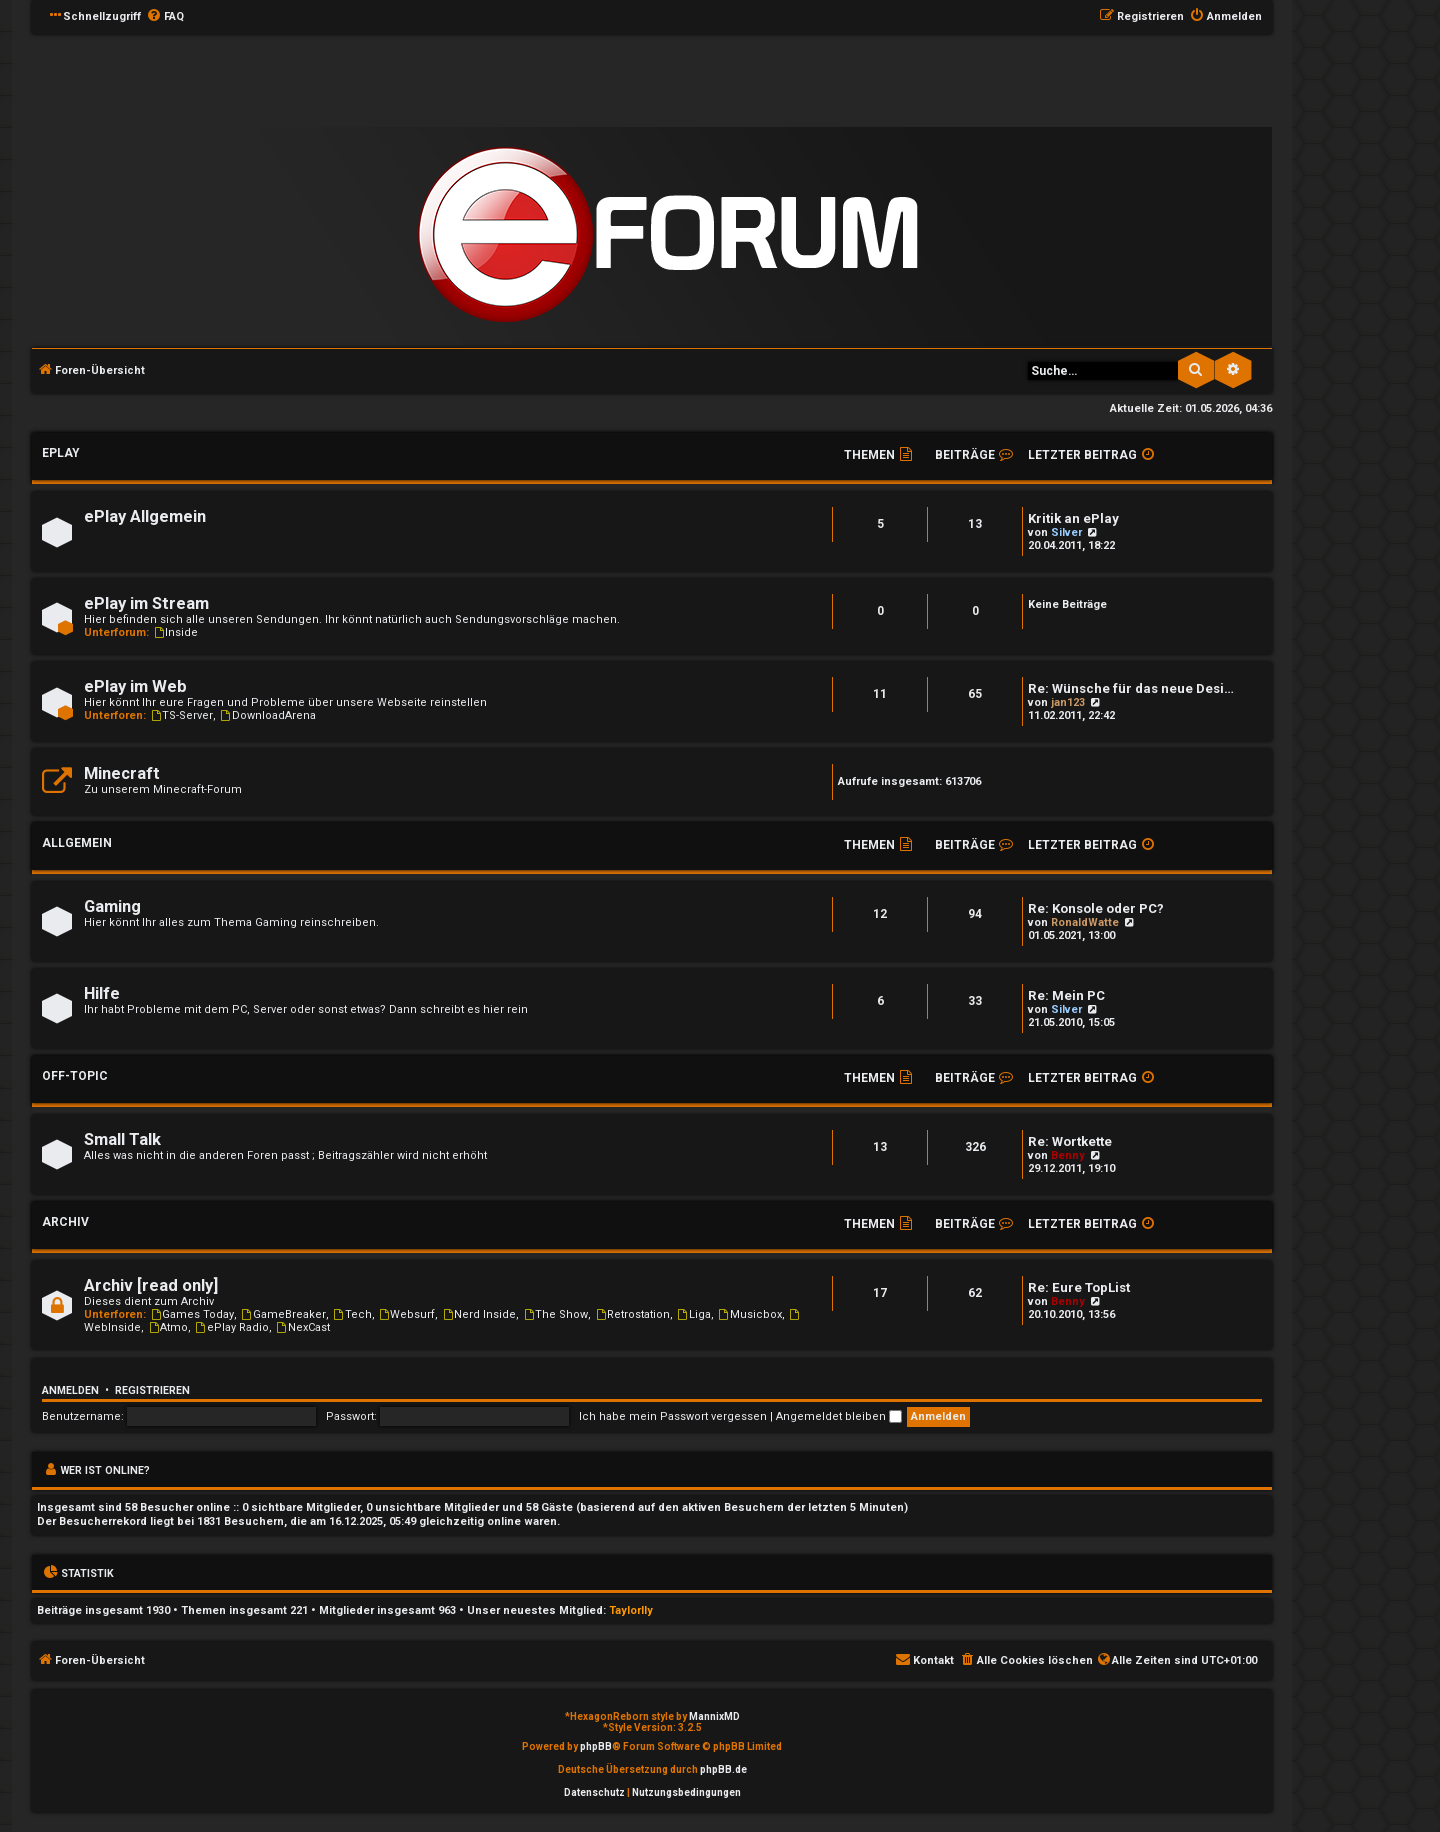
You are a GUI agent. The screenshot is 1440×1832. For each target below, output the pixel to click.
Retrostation (632, 1314)
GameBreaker (283, 1314)
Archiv (65, 1222)
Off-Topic (75, 1076)
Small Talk (122, 1139)
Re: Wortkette (1070, 1141)
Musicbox (749, 1314)
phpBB (596, 1746)
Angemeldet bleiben (839, 1416)
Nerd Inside (478, 1314)
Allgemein (77, 843)
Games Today (191, 1314)
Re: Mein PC (1066, 995)
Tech (352, 1314)
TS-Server (181, 715)
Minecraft (122, 773)
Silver (1066, 532)
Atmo (167, 1327)
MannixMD (714, 1716)
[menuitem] (165, 17)
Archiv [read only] (151, 1285)
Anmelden (70, 1390)
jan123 (1068, 702)
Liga (693, 1314)
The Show (555, 1314)
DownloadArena (267, 715)
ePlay (61, 453)
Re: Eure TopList (1079, 1287)
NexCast (302, 1327)
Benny (1068, 1155)
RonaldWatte (1085, 922)
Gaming (112, 906)
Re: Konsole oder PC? (1096, 908)
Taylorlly (631, 1610)
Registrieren (152, 1390)
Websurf (407, 1314)
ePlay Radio (231, 1327)
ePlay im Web (135, 686)
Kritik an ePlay (1073, 518)
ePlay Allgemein (145, 516)
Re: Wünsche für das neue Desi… (1131, 688)
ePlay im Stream (146, 603)
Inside (175, 632)
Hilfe (102, 993)
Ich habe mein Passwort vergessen (673, 1416)
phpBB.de (723, 1769)
